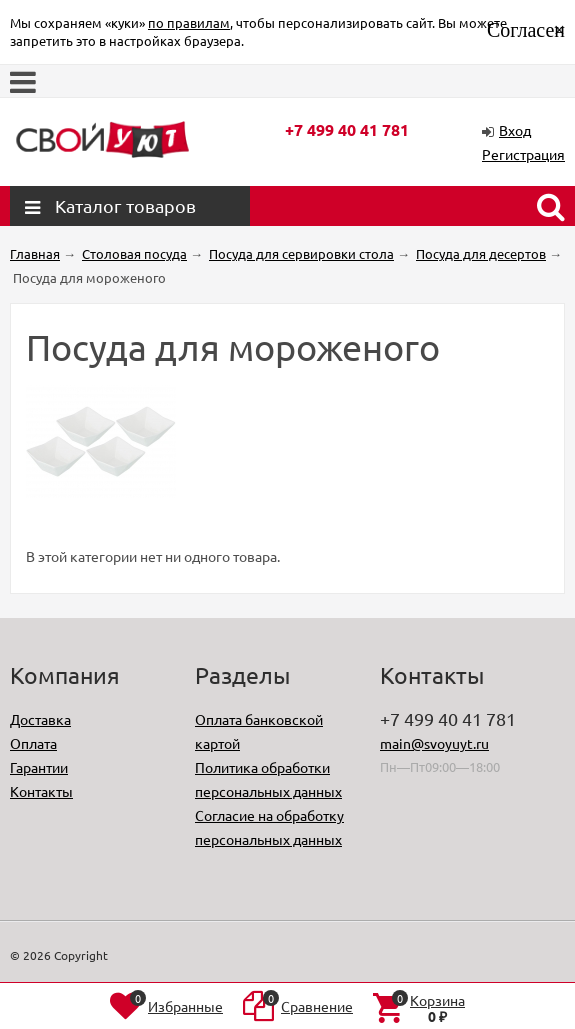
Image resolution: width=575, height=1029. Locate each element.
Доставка (40, 719)
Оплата (33, 743)
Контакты (41, 791)
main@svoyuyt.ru (434, 743)
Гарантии (39, 767)
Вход (515, 130)
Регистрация (523, 154)
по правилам (189, 22)
